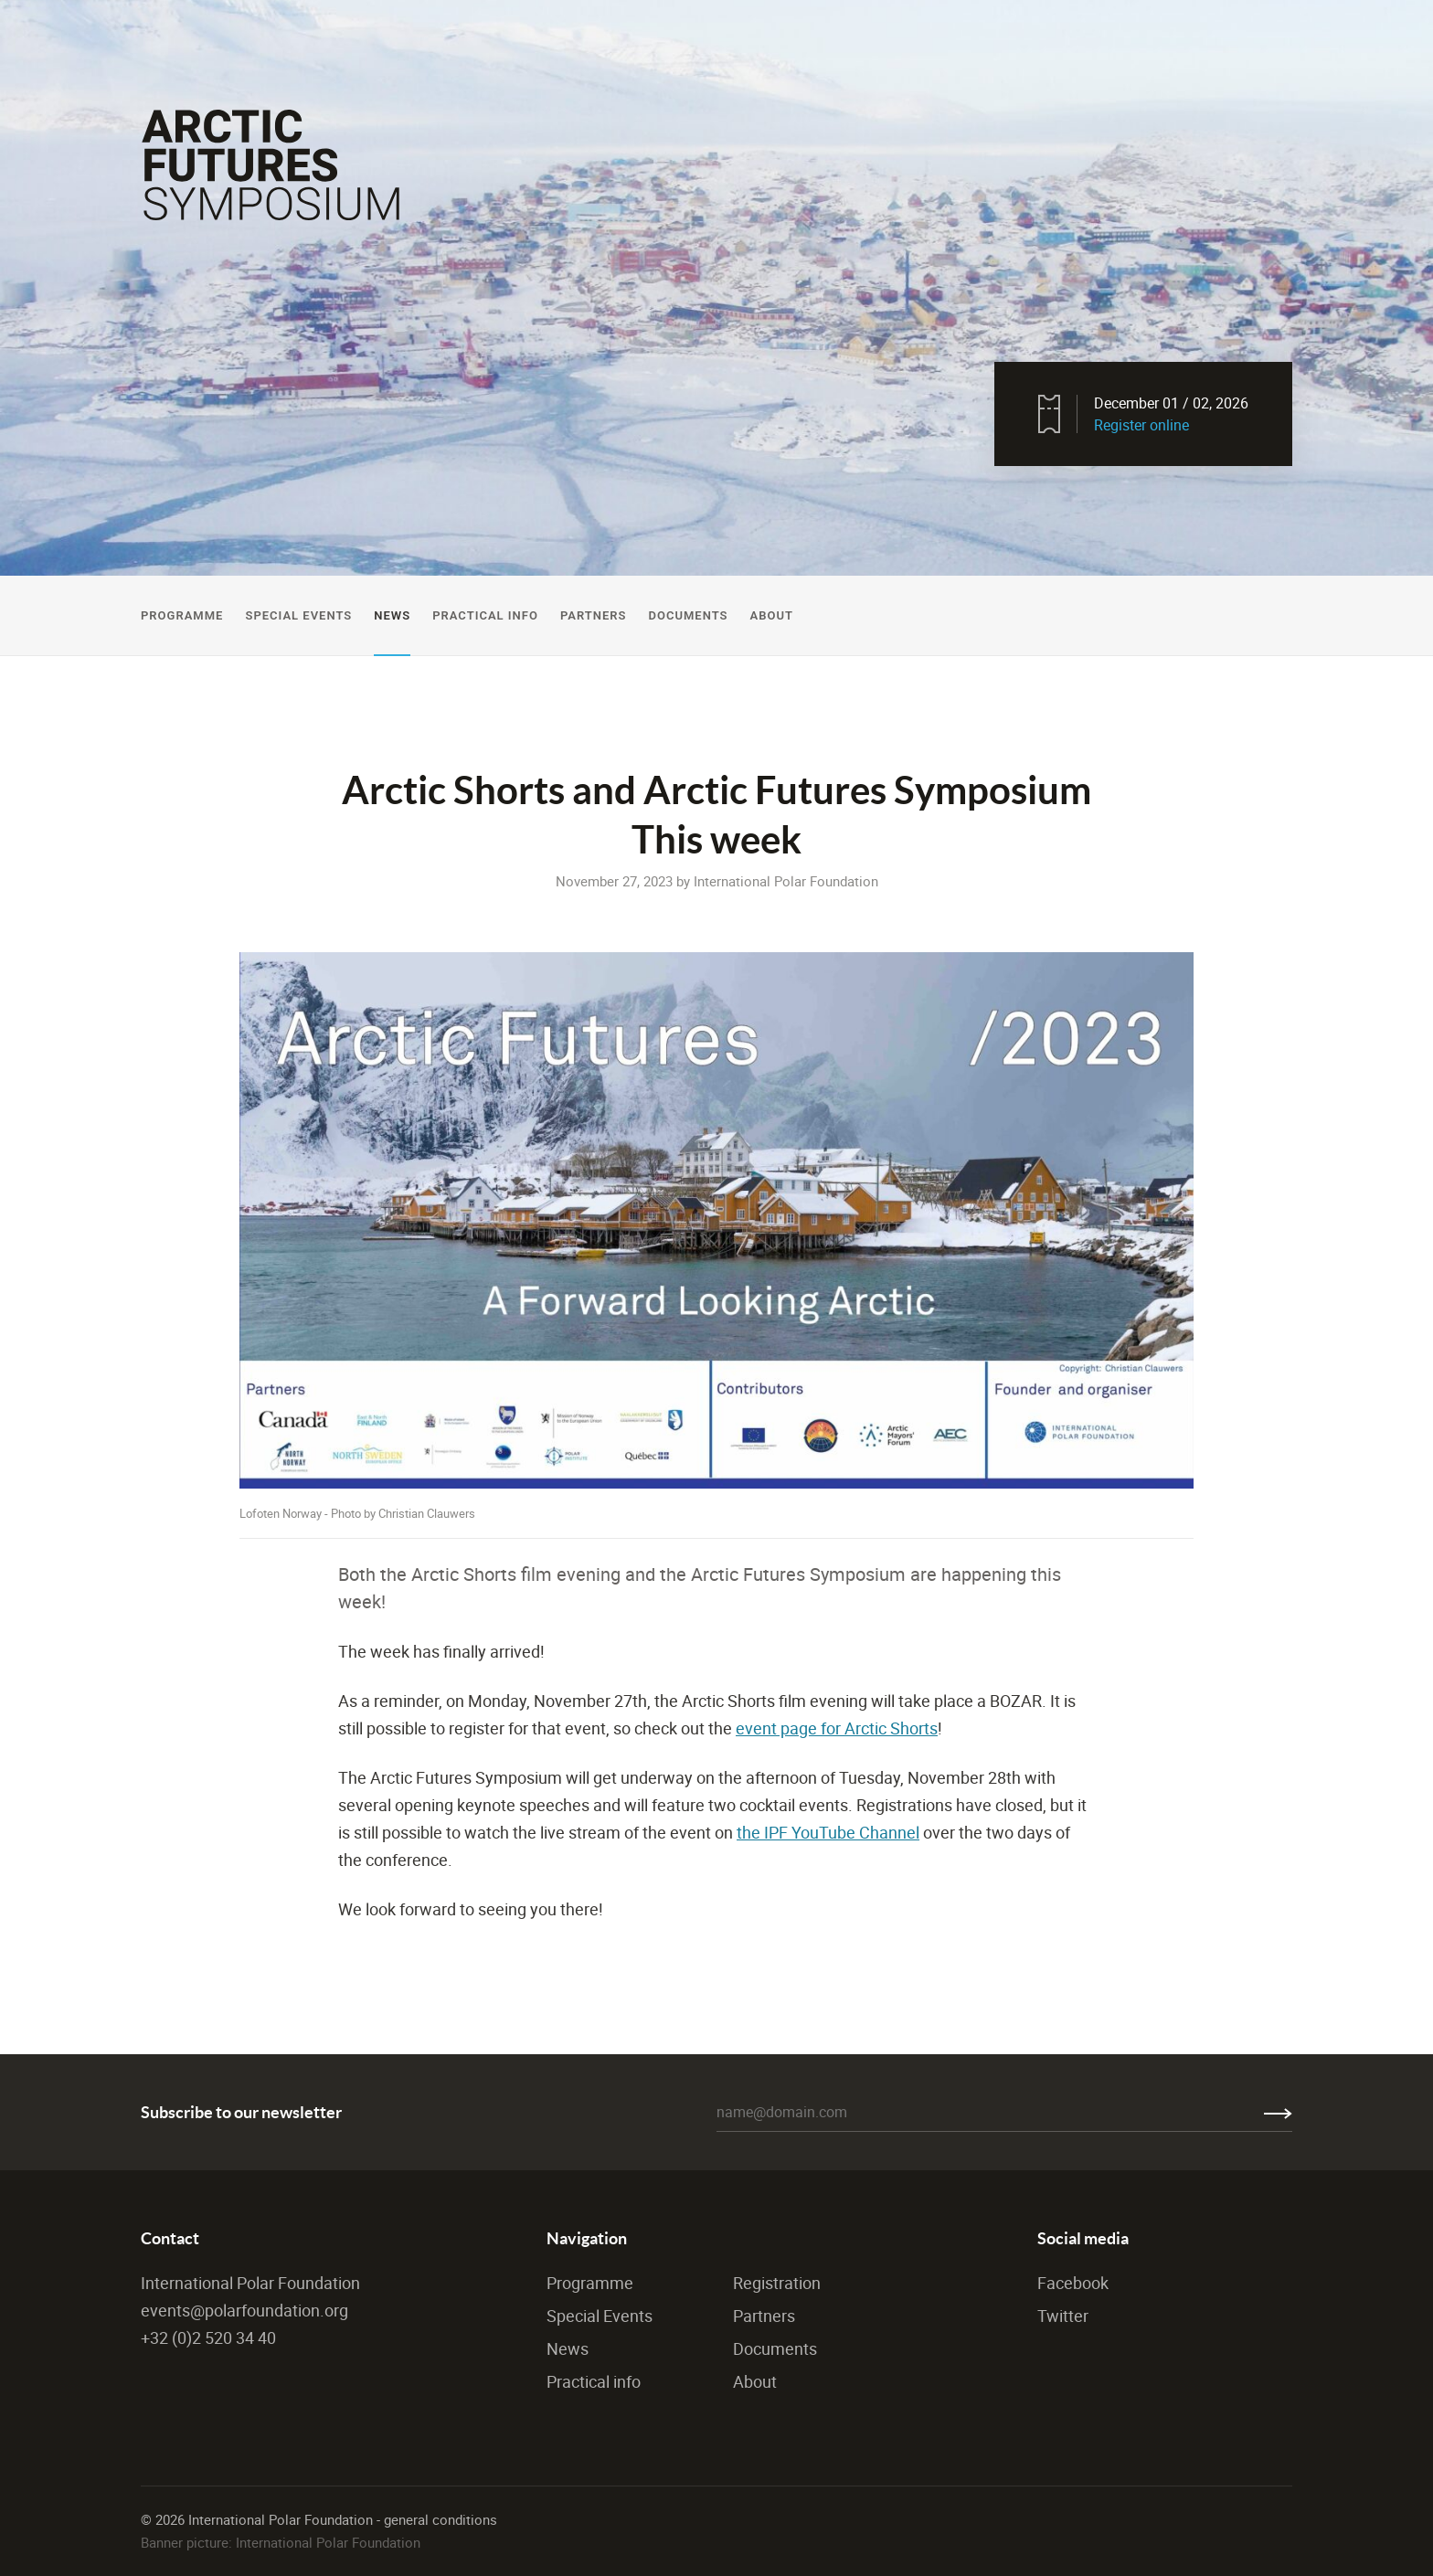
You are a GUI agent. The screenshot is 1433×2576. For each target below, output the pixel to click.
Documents (687, 615)
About (770, 615)
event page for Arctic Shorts (837, 1728)
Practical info (594, 2381)
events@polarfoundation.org (244, 2310)
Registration (777, 2283)
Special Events (298, 615)
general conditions (440, 2519)
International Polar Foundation (250, 2283)
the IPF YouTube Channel (828, 1832)
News (392, 615)
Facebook (1073, 2283)
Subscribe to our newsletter (241, 2112)
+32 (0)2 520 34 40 (208, 2337)
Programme (182, 615)
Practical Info (485, 615)
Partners (593, 615)
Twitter (1062, 2316)
